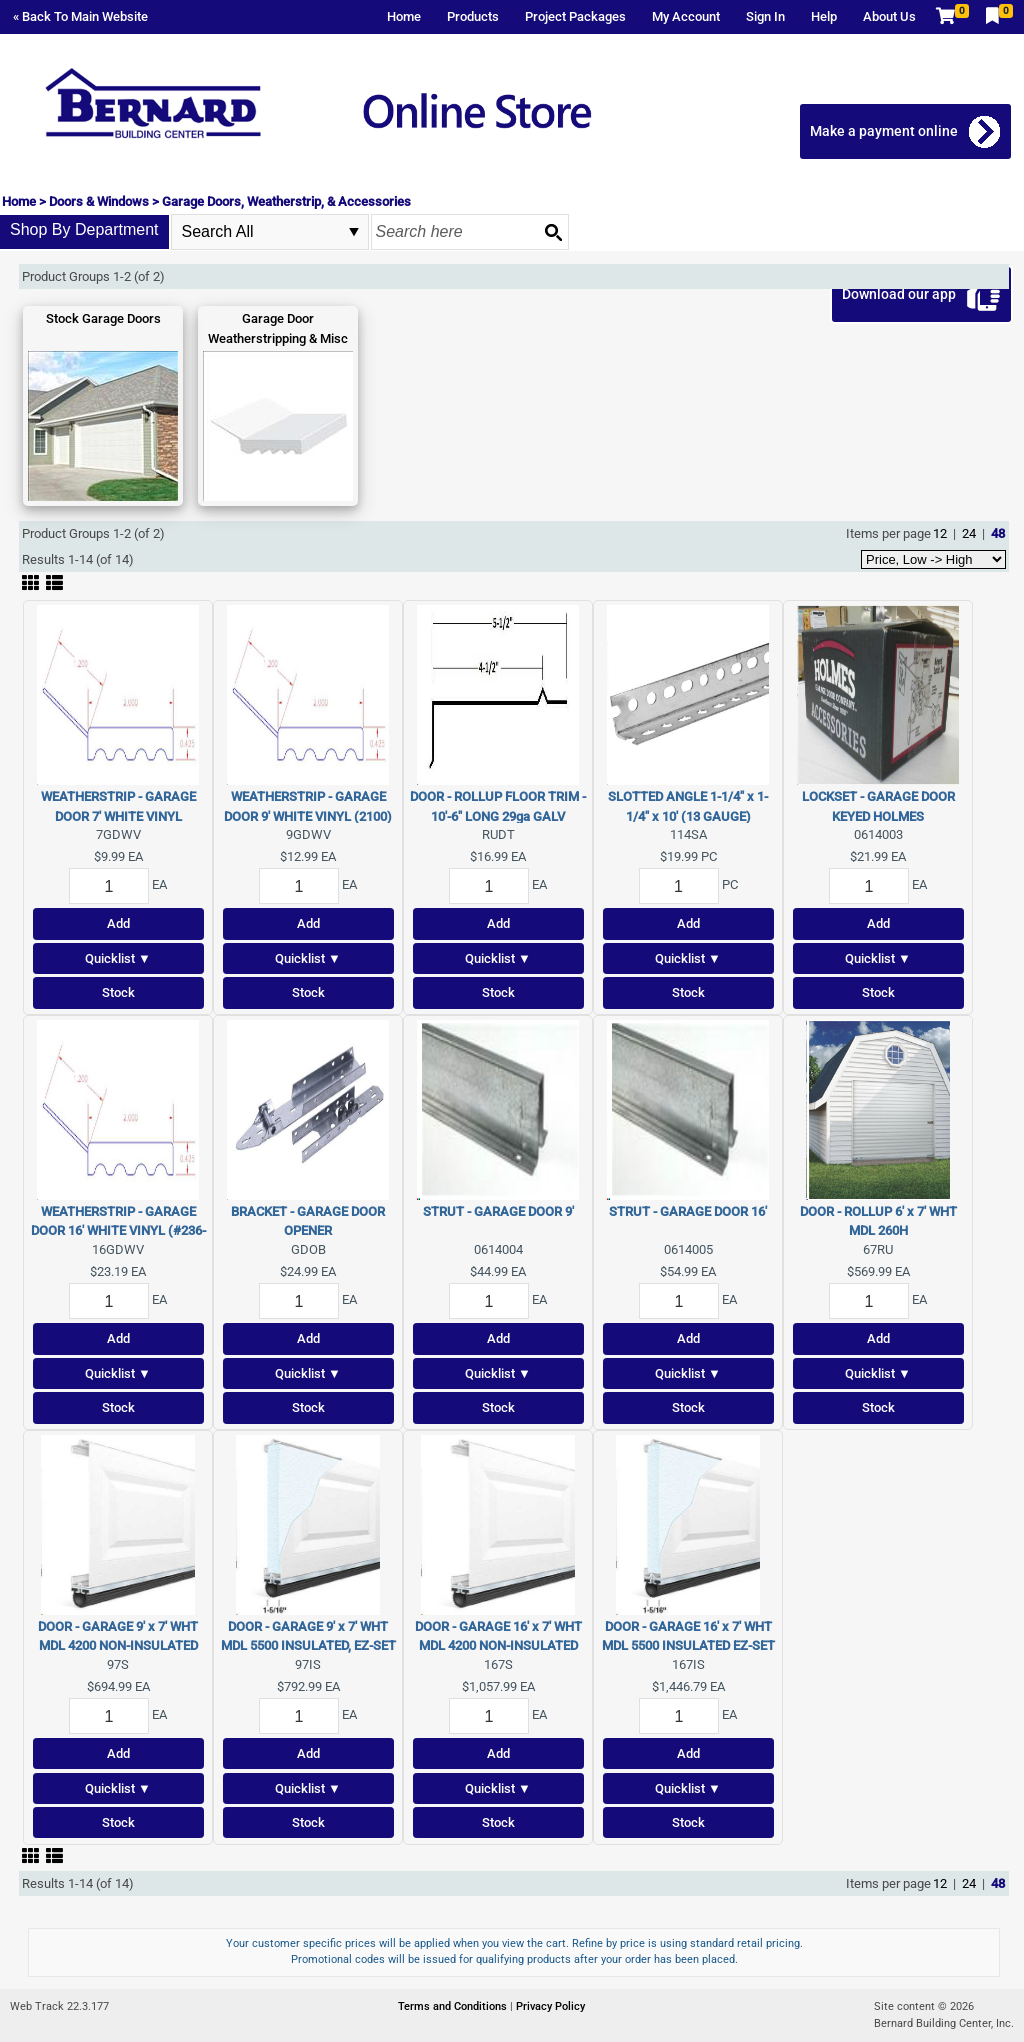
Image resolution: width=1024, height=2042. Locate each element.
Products (473, 16)
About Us (889, 16)
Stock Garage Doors (103, 318)
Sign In (765, 16)
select (354, 232)
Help (824, 16)
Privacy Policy (550, 2006)
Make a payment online (885, 131)
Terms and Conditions (454, 2006)
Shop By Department (84, 229)
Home (404, 16)
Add (118, 923)
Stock (118, 992)
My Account (686, 16)
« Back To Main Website (80, 16)
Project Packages (575, 16)
